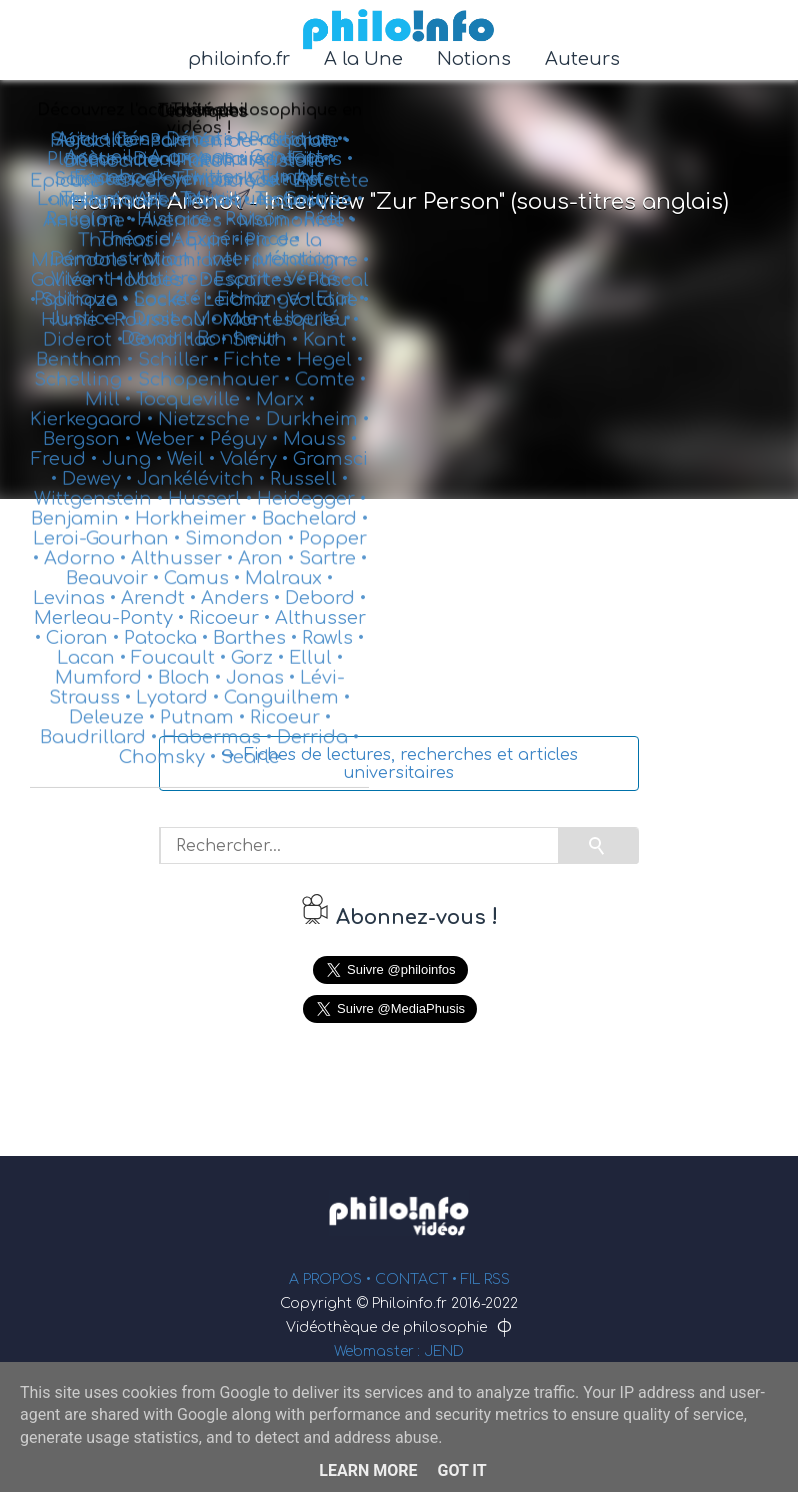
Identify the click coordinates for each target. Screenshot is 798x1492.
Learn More (368, 1470)
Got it (461, 1470)
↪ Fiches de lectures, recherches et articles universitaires (399, 764)
